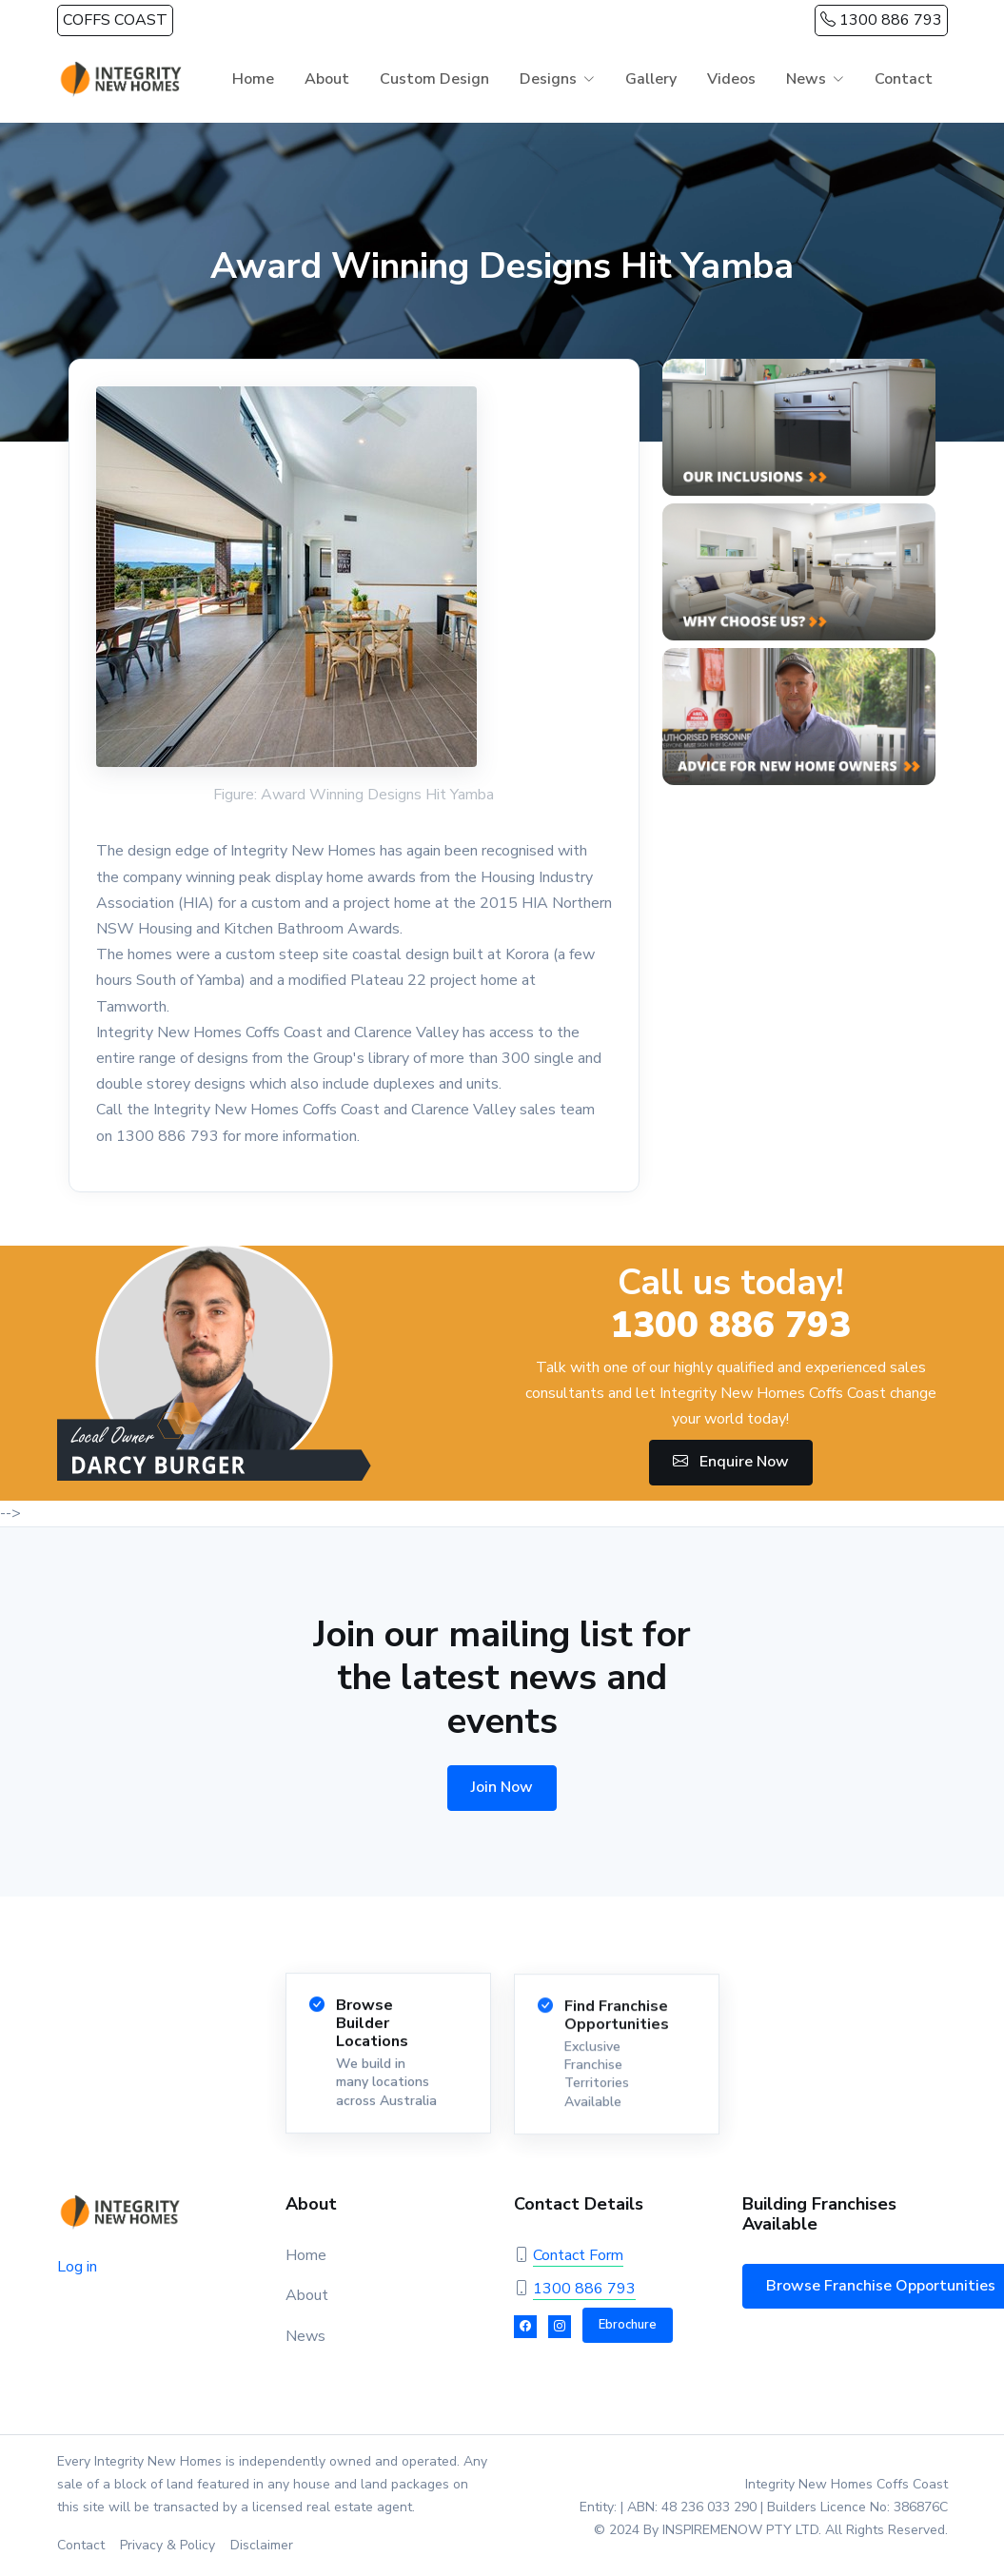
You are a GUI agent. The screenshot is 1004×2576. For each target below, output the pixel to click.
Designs (548, 79)
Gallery (651, 79)
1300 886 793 (881, 20)
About (327, 79)
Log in (77, 2266)
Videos (731, 79)
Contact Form (578, 2255)
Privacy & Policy (167, 2545)
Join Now (502, 1787)
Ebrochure (628, 2324)
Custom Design (434, 79)
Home (253, 79)
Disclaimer (261, 2545)
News (806, 79)
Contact (904, 79)
